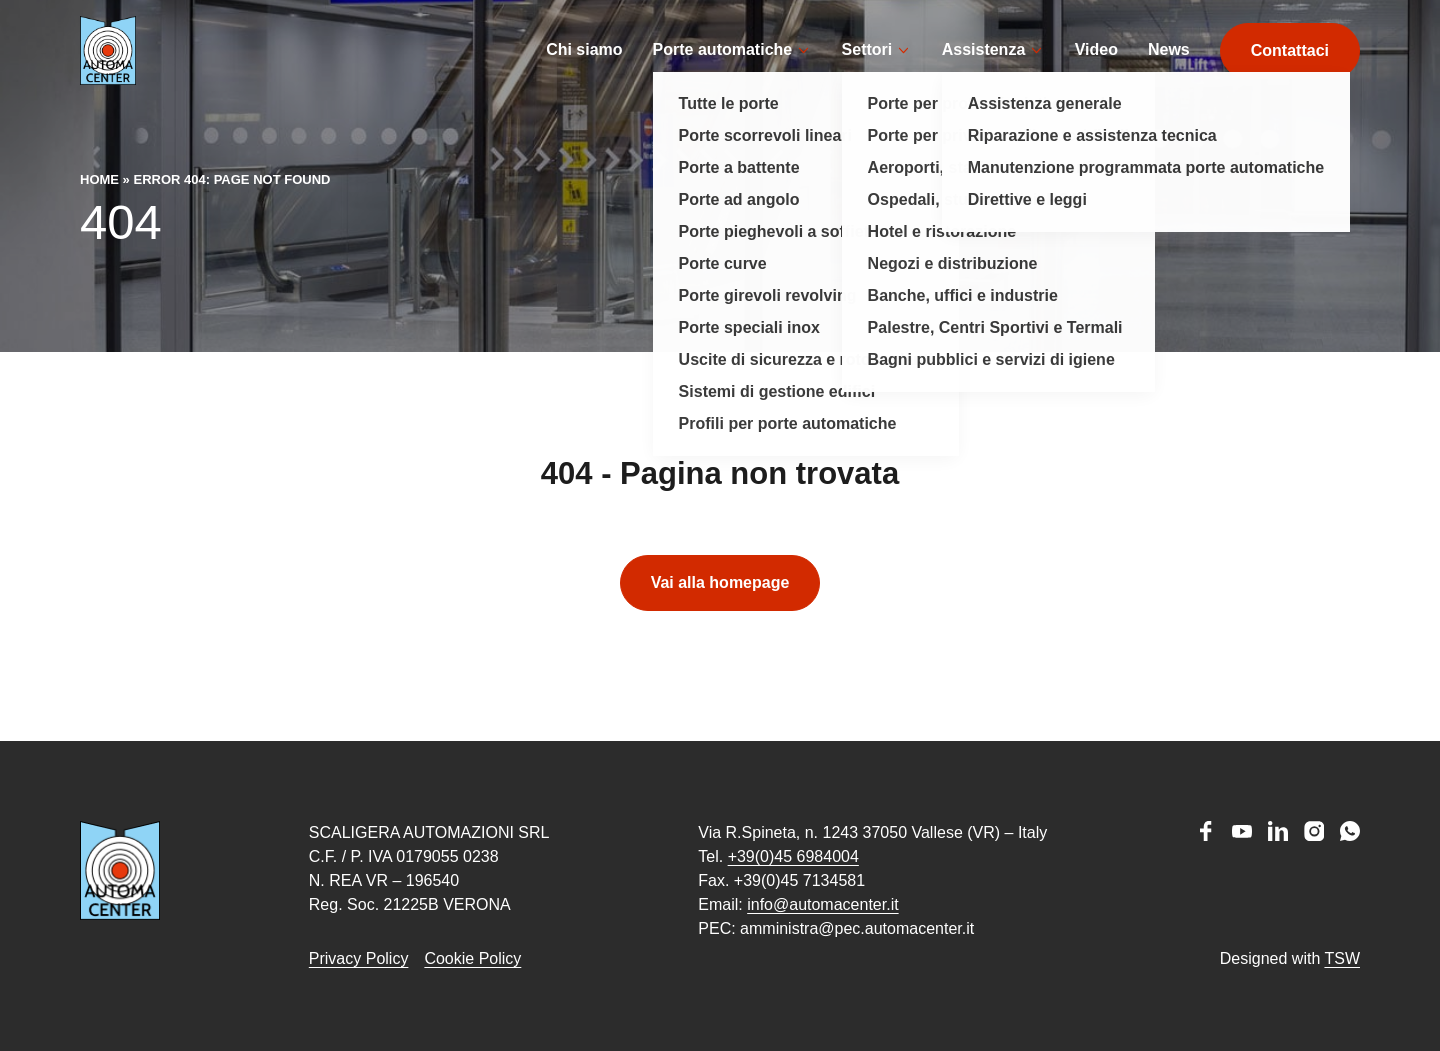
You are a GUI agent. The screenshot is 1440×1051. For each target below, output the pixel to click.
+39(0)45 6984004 (793, 856)
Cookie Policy (472, 958)
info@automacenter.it (822, 904)
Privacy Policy (359, 958)
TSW (1342, 958)
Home (99, 209)
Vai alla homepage (720, 612)
